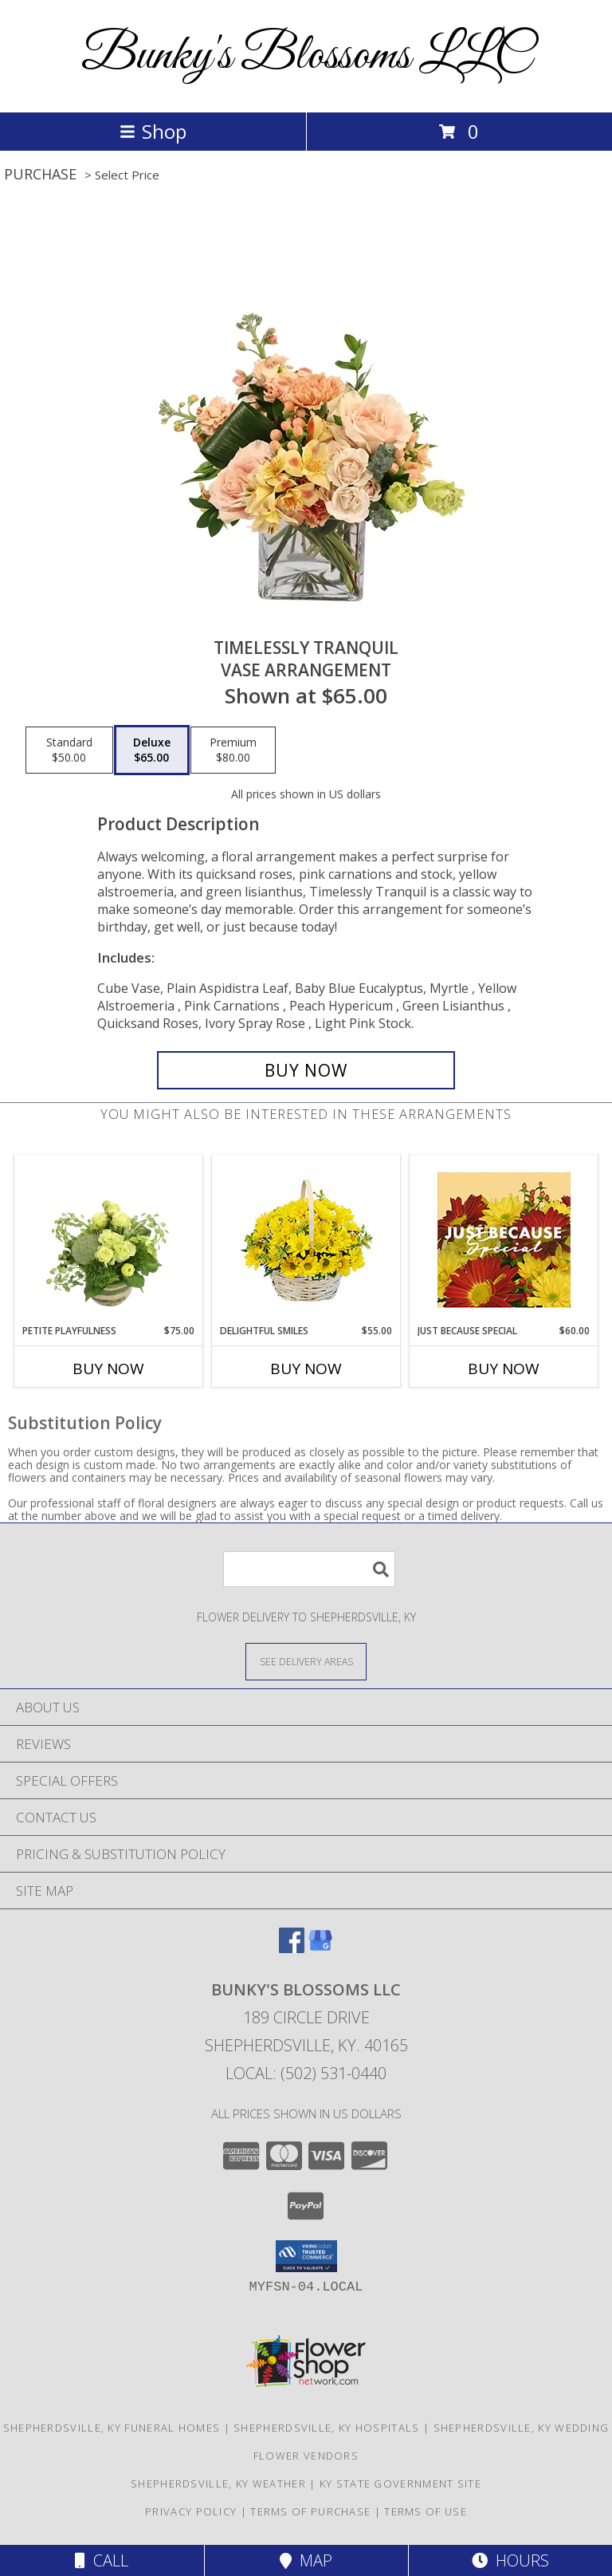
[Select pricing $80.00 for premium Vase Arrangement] (233, 750)
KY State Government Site (400, 2483)
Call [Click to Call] (101, 2560)
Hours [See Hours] (510, 2560)
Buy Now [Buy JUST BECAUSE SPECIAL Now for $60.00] (503, 1368)
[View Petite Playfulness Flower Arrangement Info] (108, 1239)
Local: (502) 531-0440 (306, 2073)
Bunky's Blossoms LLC (306, 56)
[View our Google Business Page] (320, 1948)
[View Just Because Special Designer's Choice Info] (504, 1240)
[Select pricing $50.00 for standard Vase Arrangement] (69, 750)
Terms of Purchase (310, 2511)
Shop (153, 131)
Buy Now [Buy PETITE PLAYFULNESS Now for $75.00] (108, 1368)
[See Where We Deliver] (306, 1660)
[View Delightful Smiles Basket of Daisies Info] (306, 1240)
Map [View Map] (306, 2560)
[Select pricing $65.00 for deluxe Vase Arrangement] (151, 750)
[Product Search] (309, 1569)
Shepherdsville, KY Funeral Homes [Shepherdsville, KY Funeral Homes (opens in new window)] (112, 2427)
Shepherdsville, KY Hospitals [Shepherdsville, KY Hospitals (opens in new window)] (326, 2427)
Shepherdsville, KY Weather (218, 2483)
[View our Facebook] (291, 1948)
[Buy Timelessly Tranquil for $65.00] (306, 1070)
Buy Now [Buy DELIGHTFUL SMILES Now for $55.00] (306, 1368)
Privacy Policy (191, 2511)
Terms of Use (425, 2511)
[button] (306, 2256)
